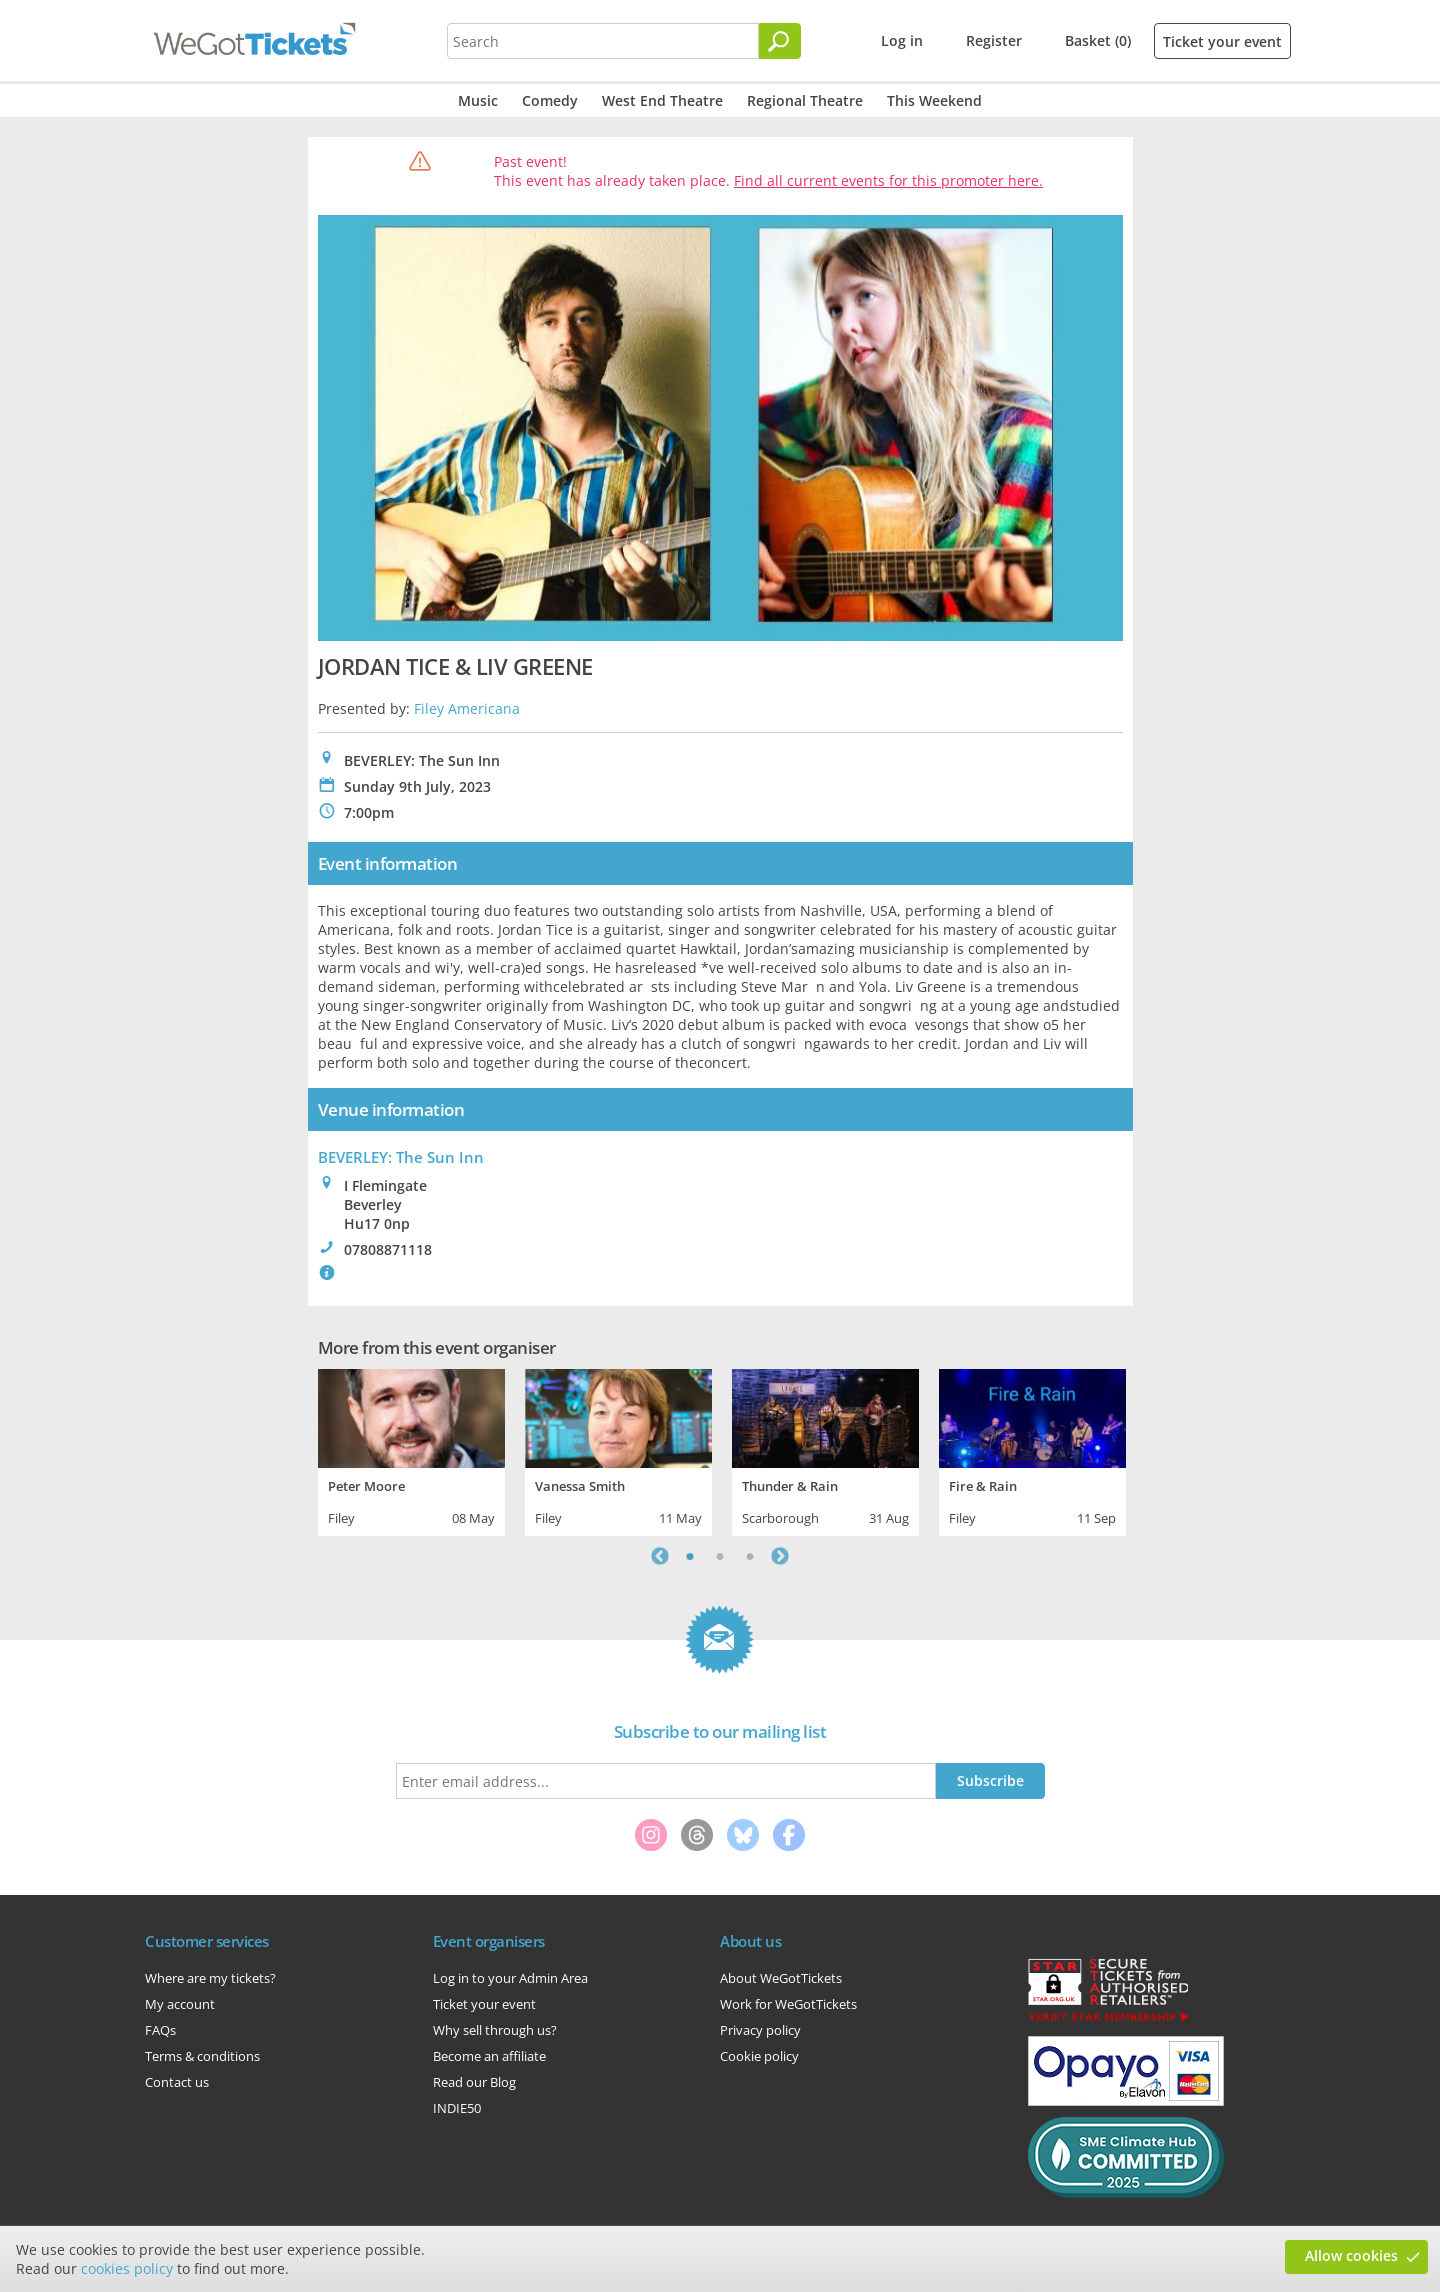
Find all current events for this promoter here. (888, 180)
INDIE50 (457, 2108)
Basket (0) (1098, 40)
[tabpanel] (411, 1450)
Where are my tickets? (210, 1978)
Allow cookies (1351, 2255)
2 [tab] (720, 1556)
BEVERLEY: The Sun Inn (401, 1157)
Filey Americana (467, 708)
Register (994, 40)
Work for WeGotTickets (788, 2004)
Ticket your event (1222, 41)
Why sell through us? (495, 2030)
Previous (660, 1556)
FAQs (160, 2030)
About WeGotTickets (781, 1978)
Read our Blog (474, 2082)
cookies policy (127, 2268)
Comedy (550, 100)
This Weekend (934, 100)
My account (180, 2004)
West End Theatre (662, 100)
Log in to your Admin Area (510, 1978)
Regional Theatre (805, 100)
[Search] (780, 41)
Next (780, 1556)
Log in (902, 40)
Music (478, 100)
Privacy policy (760, 2030)
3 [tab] (750, 1556)
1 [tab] (690, 1556)
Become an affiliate (489, 2056)
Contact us (177, 2082)
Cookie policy (759, 2056)
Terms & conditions (202, 2056)
